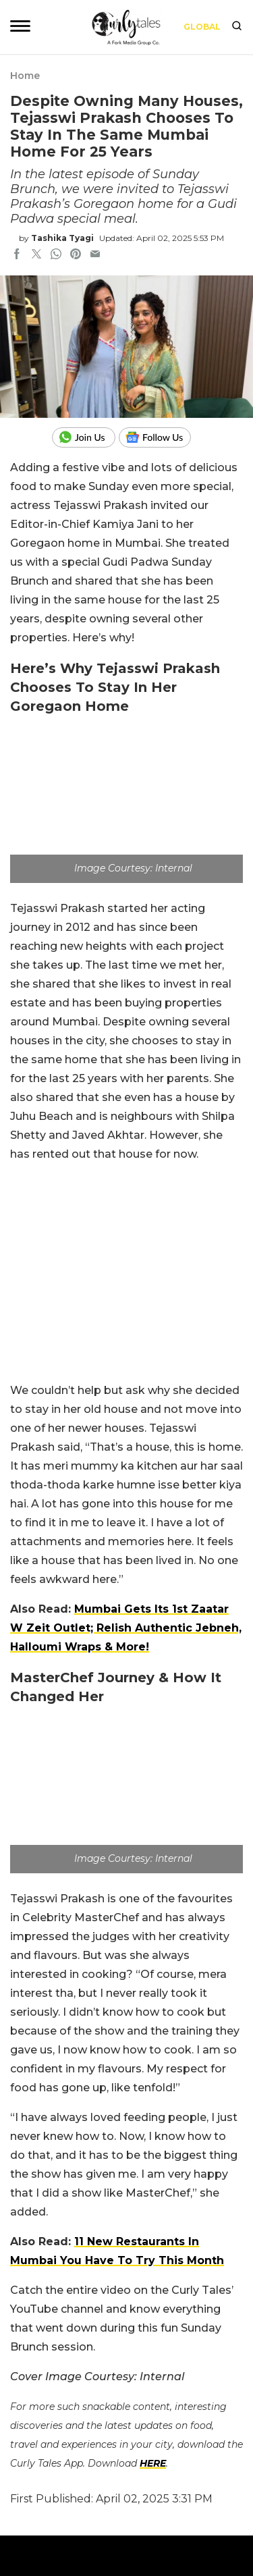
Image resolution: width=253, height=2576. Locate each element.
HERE (153, 2463)
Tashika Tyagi (62, 238)
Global (202, 27)
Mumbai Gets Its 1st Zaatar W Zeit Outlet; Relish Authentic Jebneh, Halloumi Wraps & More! (126, 1628)
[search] (237, 27)
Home (25, 76)
